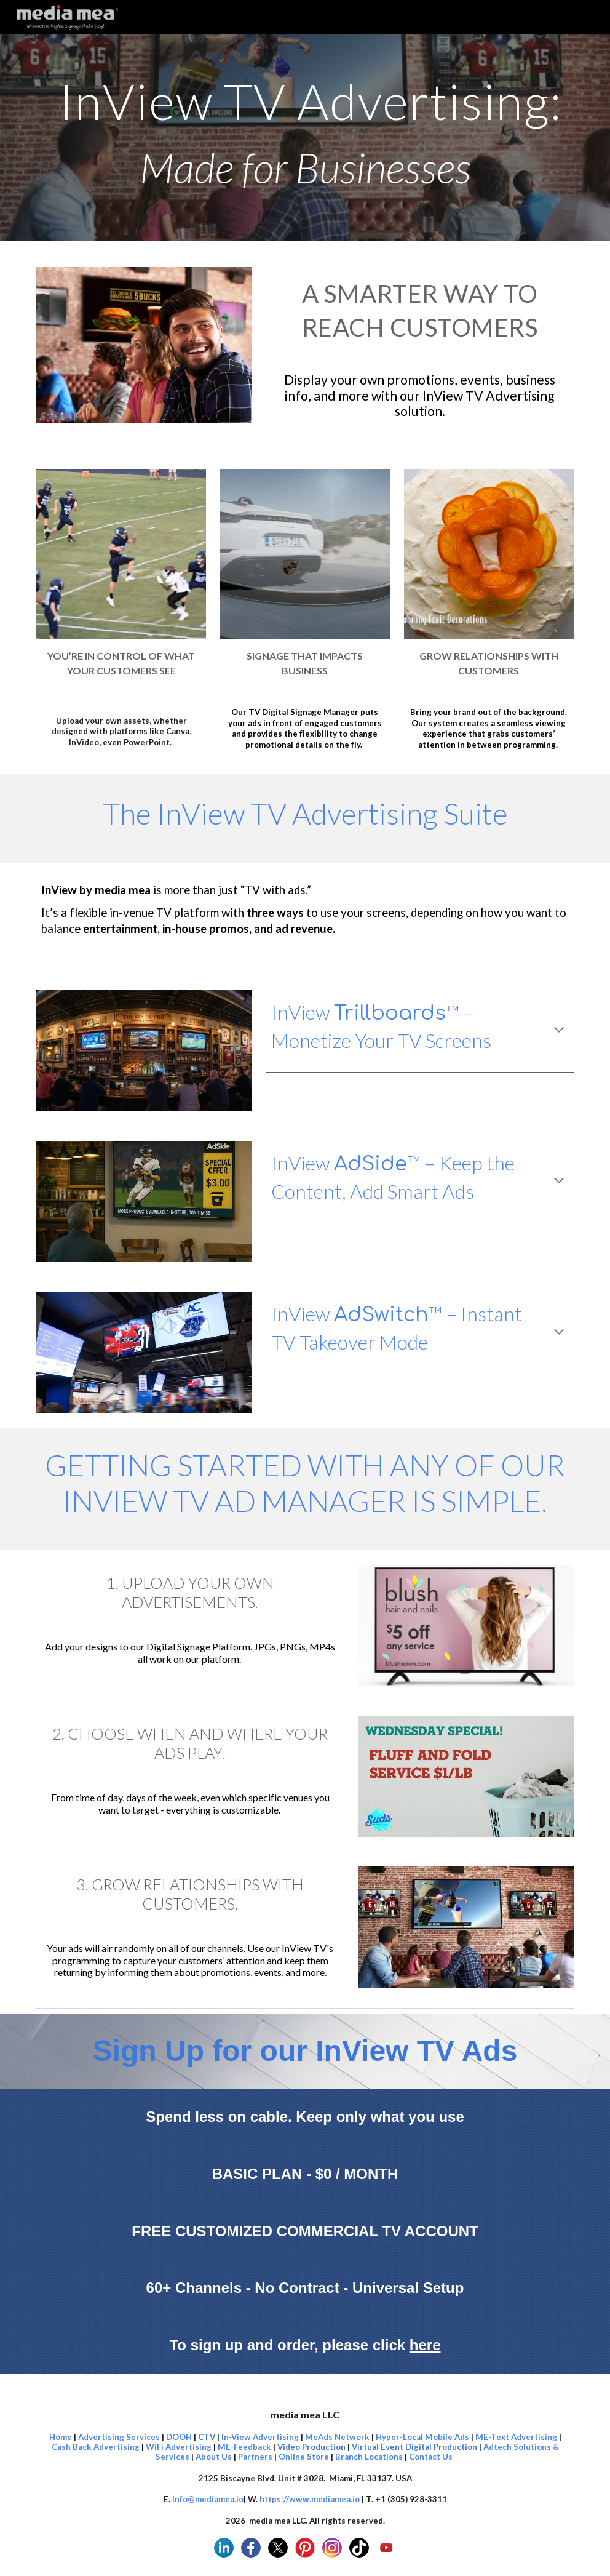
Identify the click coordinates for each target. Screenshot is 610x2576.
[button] (559, 1031)
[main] (305, 138)
